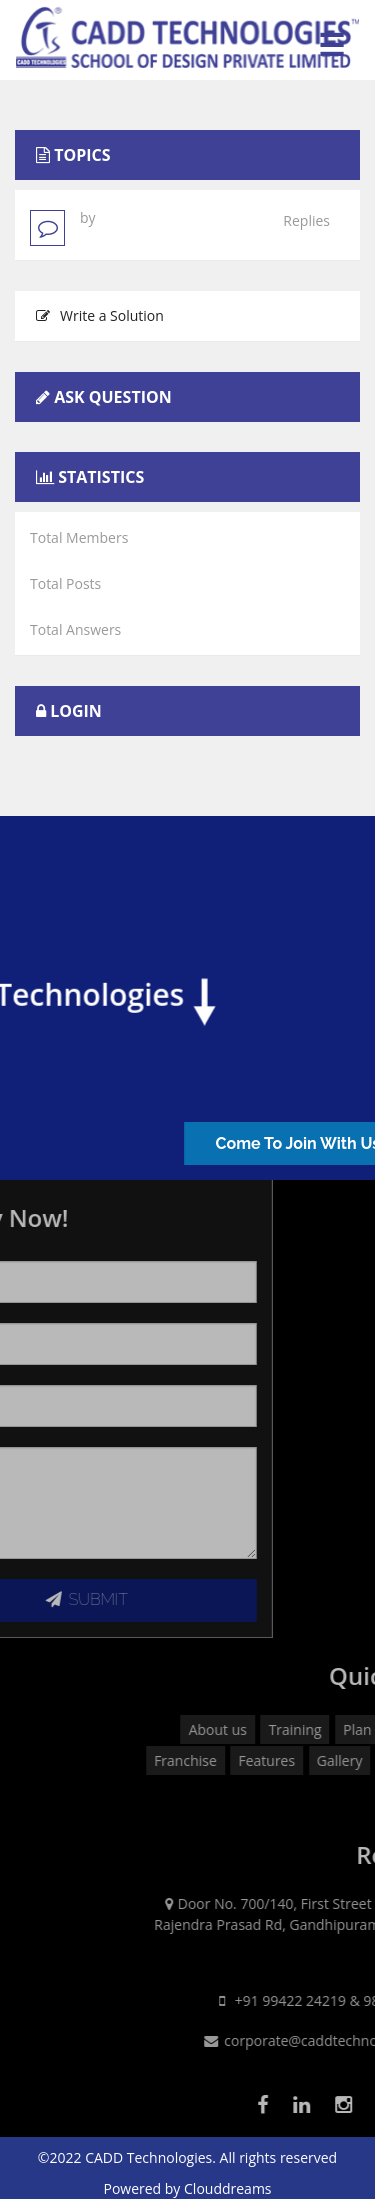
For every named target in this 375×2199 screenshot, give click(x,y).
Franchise (253, 1760)
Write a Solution (100, 315)
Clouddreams (228, 2188)
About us (286, 1729)
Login (76, 711)
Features (335, 1760)
